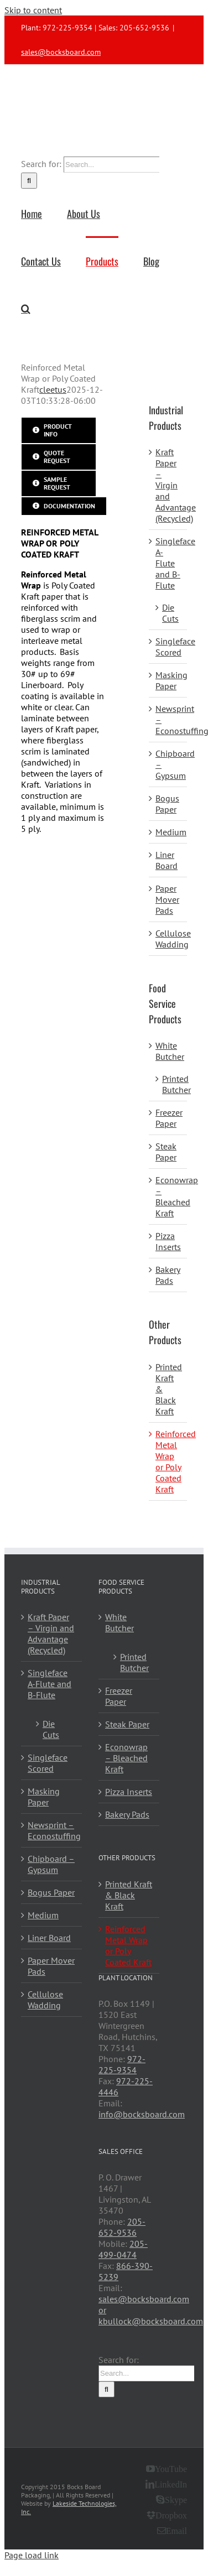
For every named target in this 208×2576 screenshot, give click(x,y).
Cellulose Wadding (173, 939)
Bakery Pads (167, 1275)
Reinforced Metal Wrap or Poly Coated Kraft (175, 1461)
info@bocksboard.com (141, 2114)
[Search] (29, 181)
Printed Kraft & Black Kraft (128, 1895)
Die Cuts (170, 613)
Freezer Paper (169, 1118)
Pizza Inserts (168, 1241)
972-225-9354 (121, 2064)
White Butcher (169, 1051)
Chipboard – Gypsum (51, 1864)
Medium (170, 831)
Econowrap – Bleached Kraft (176, 1196)
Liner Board (166, 860)
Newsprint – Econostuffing (52, 1830)
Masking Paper (171, 680)
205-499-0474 (123, 2249)
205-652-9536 (121, 2227)
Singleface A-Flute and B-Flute (49, 1683)
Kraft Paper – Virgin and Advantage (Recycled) (175, 485)
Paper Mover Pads (167, 899)
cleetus (52, 389)
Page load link (31, 2555)
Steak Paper (165, 1152)
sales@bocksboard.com (61, 52)
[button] (25, 307)
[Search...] (111, 165)
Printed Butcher (176, 1084)
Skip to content (33, 9)
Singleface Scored (175, 647)
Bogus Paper (167, 804)
